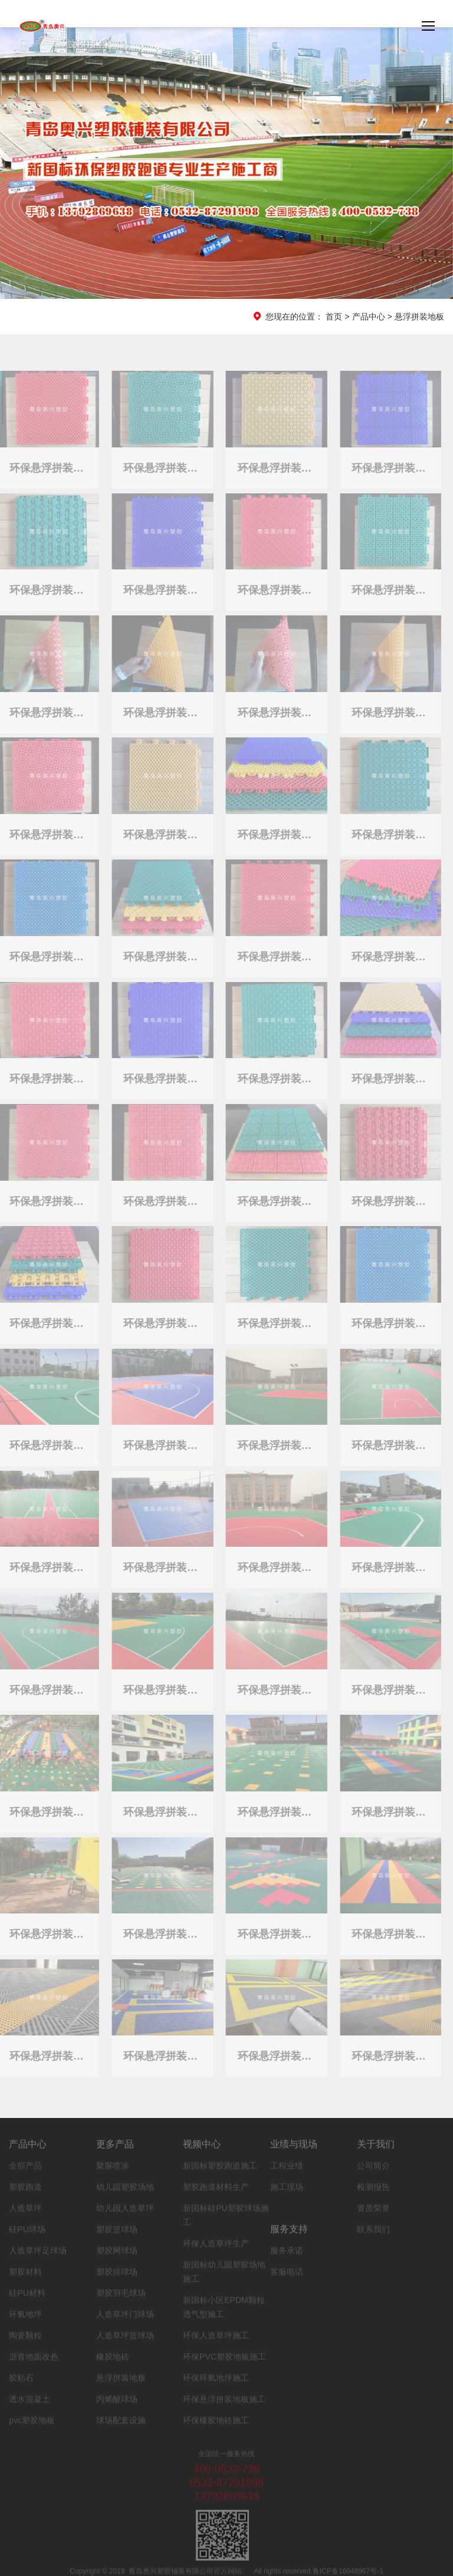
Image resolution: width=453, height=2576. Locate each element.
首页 (334, 316)
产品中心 (368, 316)
